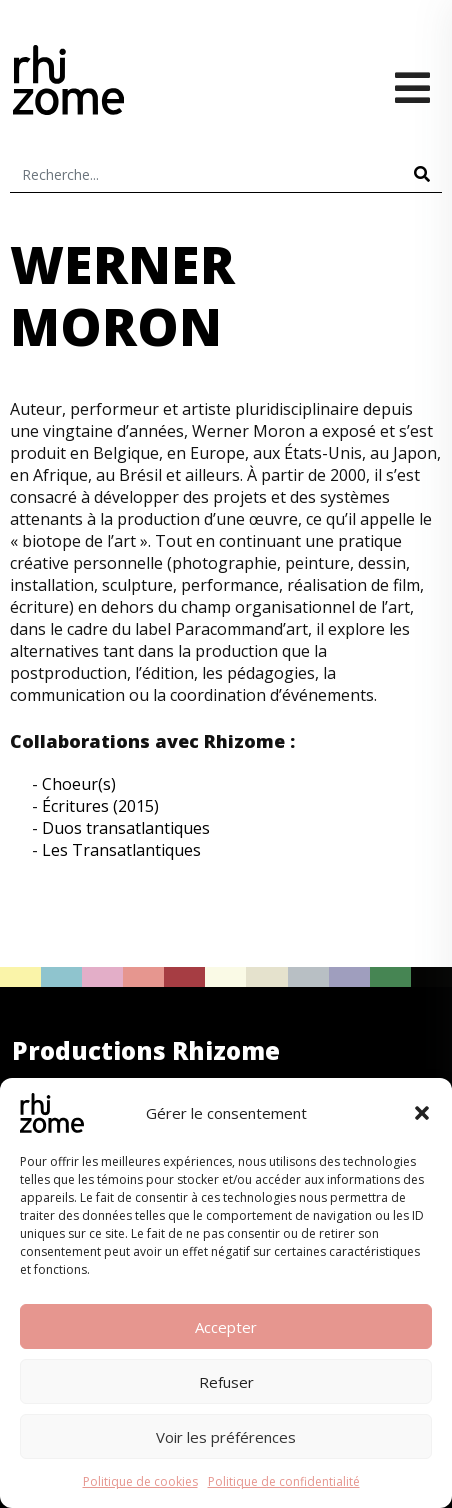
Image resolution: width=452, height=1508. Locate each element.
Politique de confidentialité (284, 1481)
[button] (422, 1113)
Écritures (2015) (100, 806)
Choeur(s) (79, 784)
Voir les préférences (226, 1437)
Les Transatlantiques (121, 850)
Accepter (226, 1327)
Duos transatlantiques (126, 828)
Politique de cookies (140, 1481)
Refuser (226, 1382)
